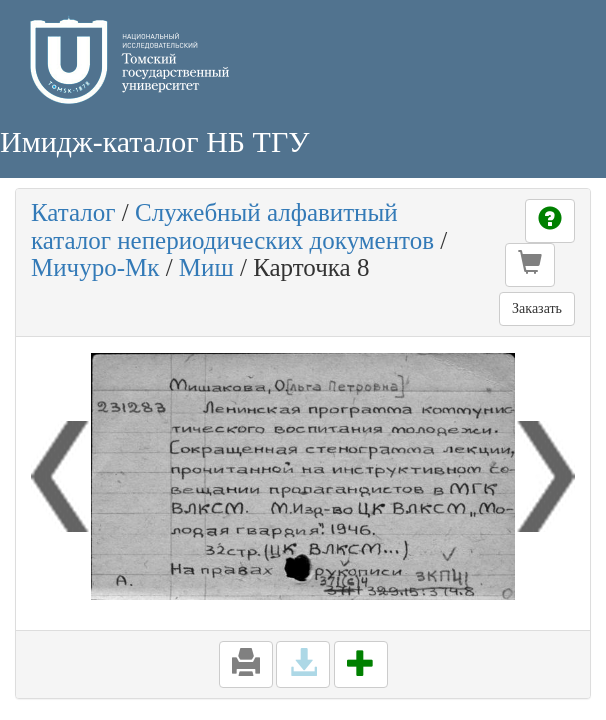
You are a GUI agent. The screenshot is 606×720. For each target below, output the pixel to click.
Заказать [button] (537, 308)
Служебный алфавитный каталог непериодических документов (232, 226)
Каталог (73, 212)
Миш (206, 267)
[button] (530, 265)
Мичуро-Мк (95, 267)
